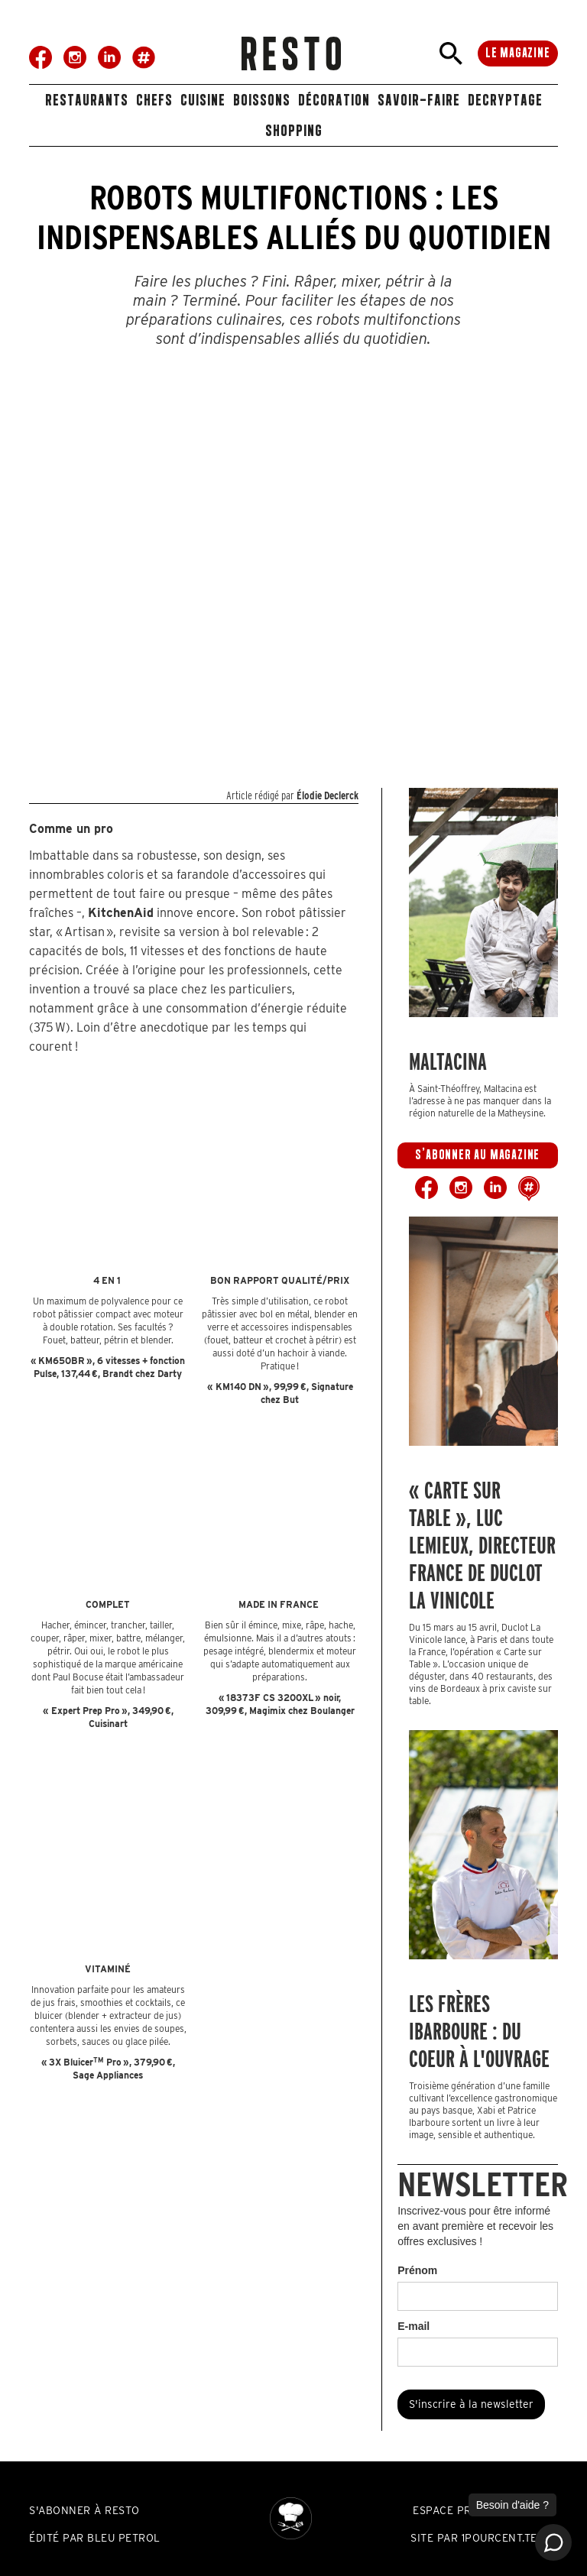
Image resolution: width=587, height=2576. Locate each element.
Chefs (154, 99)
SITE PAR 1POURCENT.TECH (481, 2538)
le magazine (517, 52)
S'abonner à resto (84, 2510)
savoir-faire (419, 99)
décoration (334, 99)
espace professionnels (483, 2510)
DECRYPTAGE (505, 99)
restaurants (86, 99)
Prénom (417, 2270)
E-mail (413, 2326)
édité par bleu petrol (95, 2538)
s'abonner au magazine (477, 1154)
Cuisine (202, 99)
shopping (294, 130)
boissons (261, 99)
